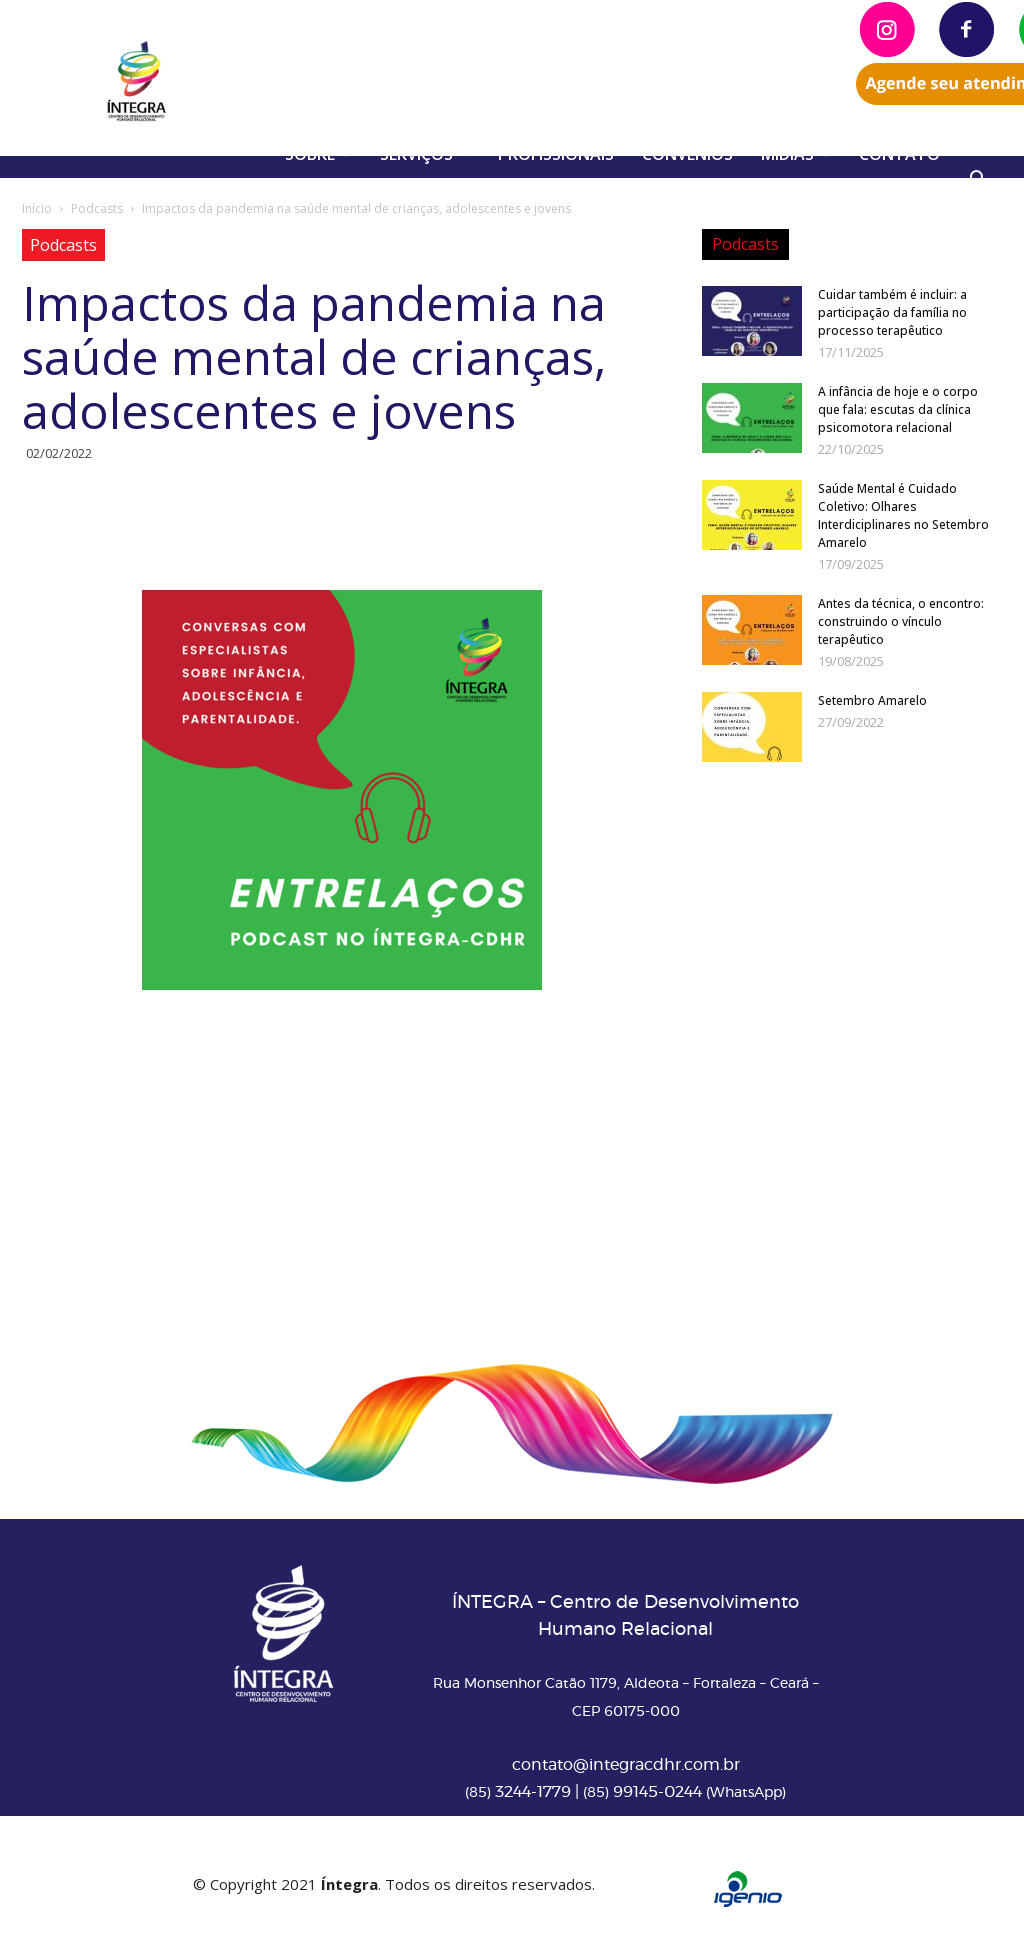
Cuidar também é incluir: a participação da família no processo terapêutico (892, 312)
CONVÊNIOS (687, 154)
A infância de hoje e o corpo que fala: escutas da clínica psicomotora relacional (898, 409)
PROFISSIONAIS (556, 154)
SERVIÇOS (424, 154)
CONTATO (899, 154)
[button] (978, 181)
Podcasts (97, 208)
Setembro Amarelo (872, 700)
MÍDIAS (795, 154)
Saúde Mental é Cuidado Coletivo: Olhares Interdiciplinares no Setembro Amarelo (903, 515)
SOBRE (318, 154)
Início (37, 208)
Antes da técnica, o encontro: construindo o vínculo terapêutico (901, 621)
